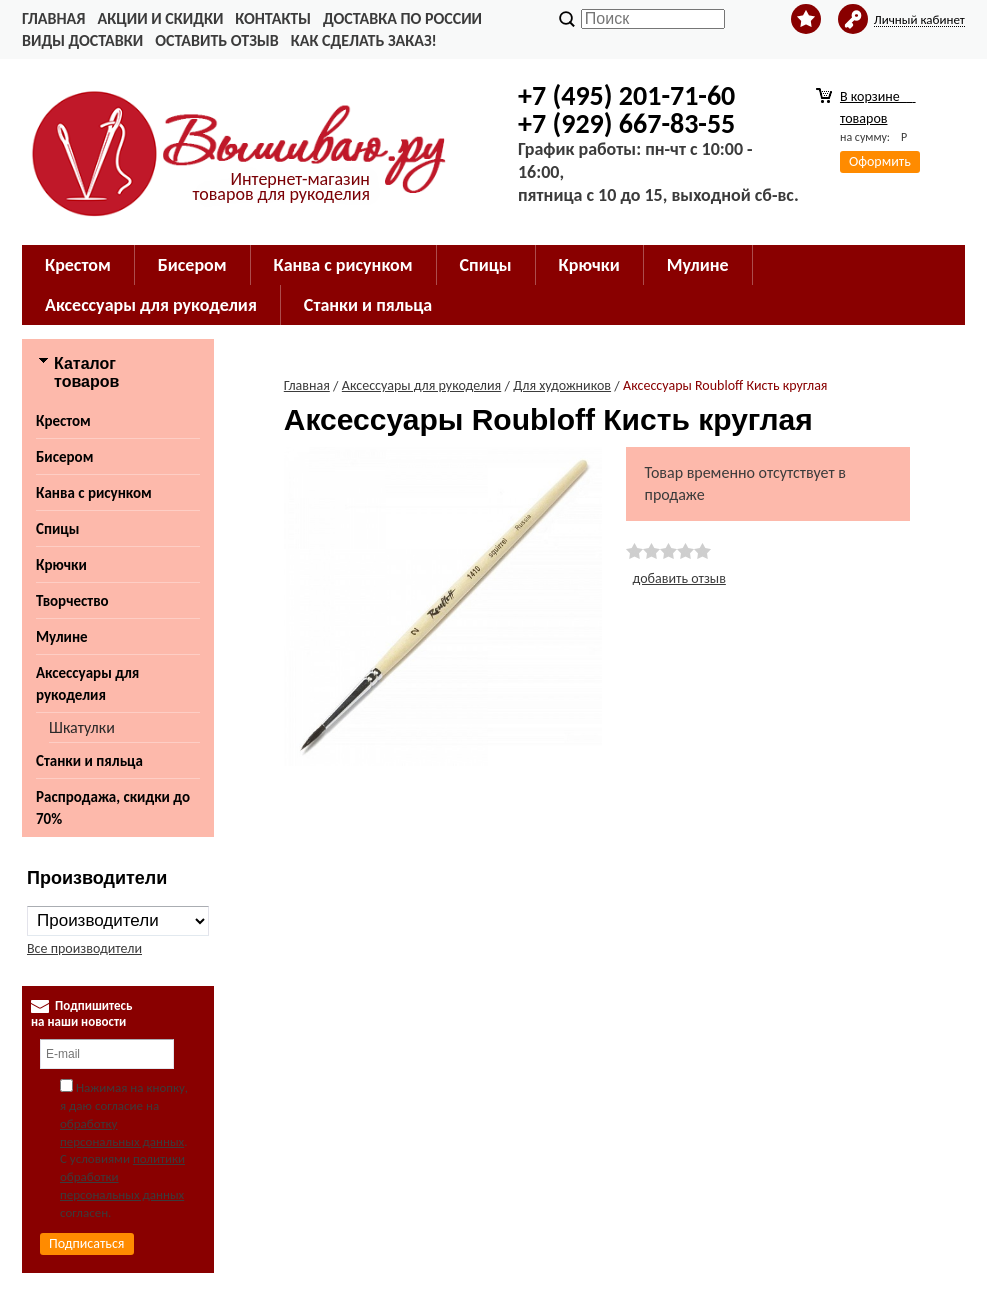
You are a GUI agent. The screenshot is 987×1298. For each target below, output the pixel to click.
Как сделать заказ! (364, 40)
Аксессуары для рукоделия (87, 684)
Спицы (57, 529)
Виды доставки (82, 40)
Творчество (72, 601)
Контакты (273, 18)
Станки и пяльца (89, 761)
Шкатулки (82, 727)
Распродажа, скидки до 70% (113, 808)
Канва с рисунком (94, 493)
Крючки (61, 565)
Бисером (64, 457)
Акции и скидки (160, 18)
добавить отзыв (679, 578)
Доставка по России (402, 18)
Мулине (62, 637)
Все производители (84, 948)
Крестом (63, 421)
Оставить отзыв (216, 40)
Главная (53, 18)
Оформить (880, 161)
